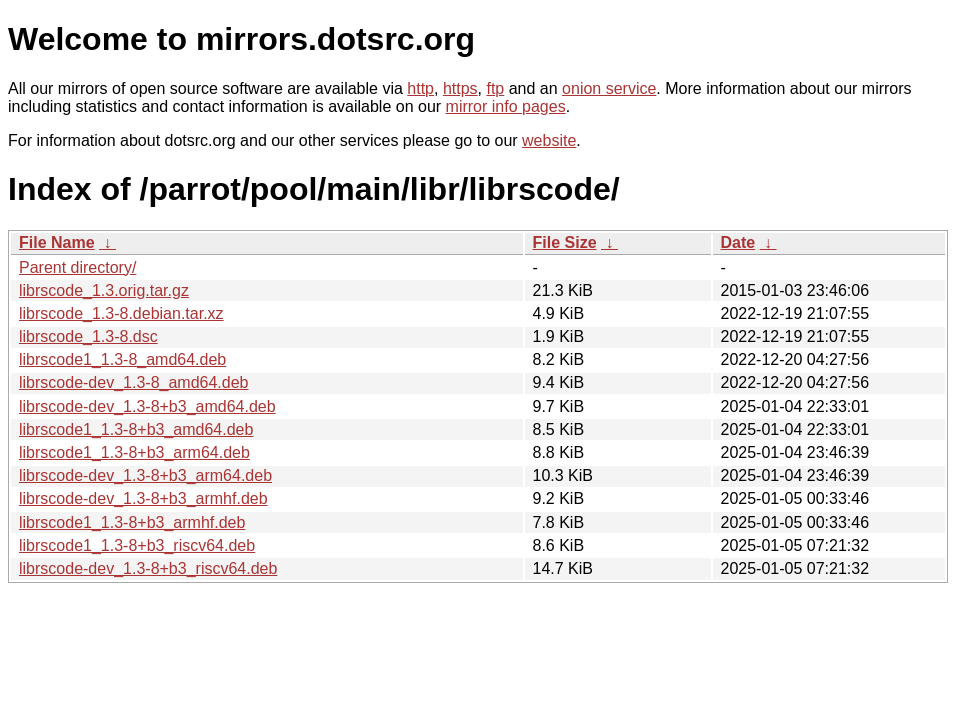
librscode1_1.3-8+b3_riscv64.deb (137, 545)
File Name (57, 242)
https (460, 88)
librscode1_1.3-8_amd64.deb (122, 359)
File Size (565, 242)
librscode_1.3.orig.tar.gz (104, 290)
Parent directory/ (77, 267)
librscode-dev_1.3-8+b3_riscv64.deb (148, 568)
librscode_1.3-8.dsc (88, 336)
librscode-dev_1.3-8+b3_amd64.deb (147, 406)
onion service (609, 88)
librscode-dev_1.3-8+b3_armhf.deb (143, 498)
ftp (495, 88)
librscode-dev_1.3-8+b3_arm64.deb (145, 475)
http (420, 88)
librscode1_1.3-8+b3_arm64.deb (134, 452)
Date (738, 242)
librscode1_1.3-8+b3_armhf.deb (132, 522)
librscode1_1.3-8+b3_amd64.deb (136, 429)
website (549, 140)
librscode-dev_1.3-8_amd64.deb (133, 382)
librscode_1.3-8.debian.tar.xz (121, 313)
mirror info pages (506, 106)
